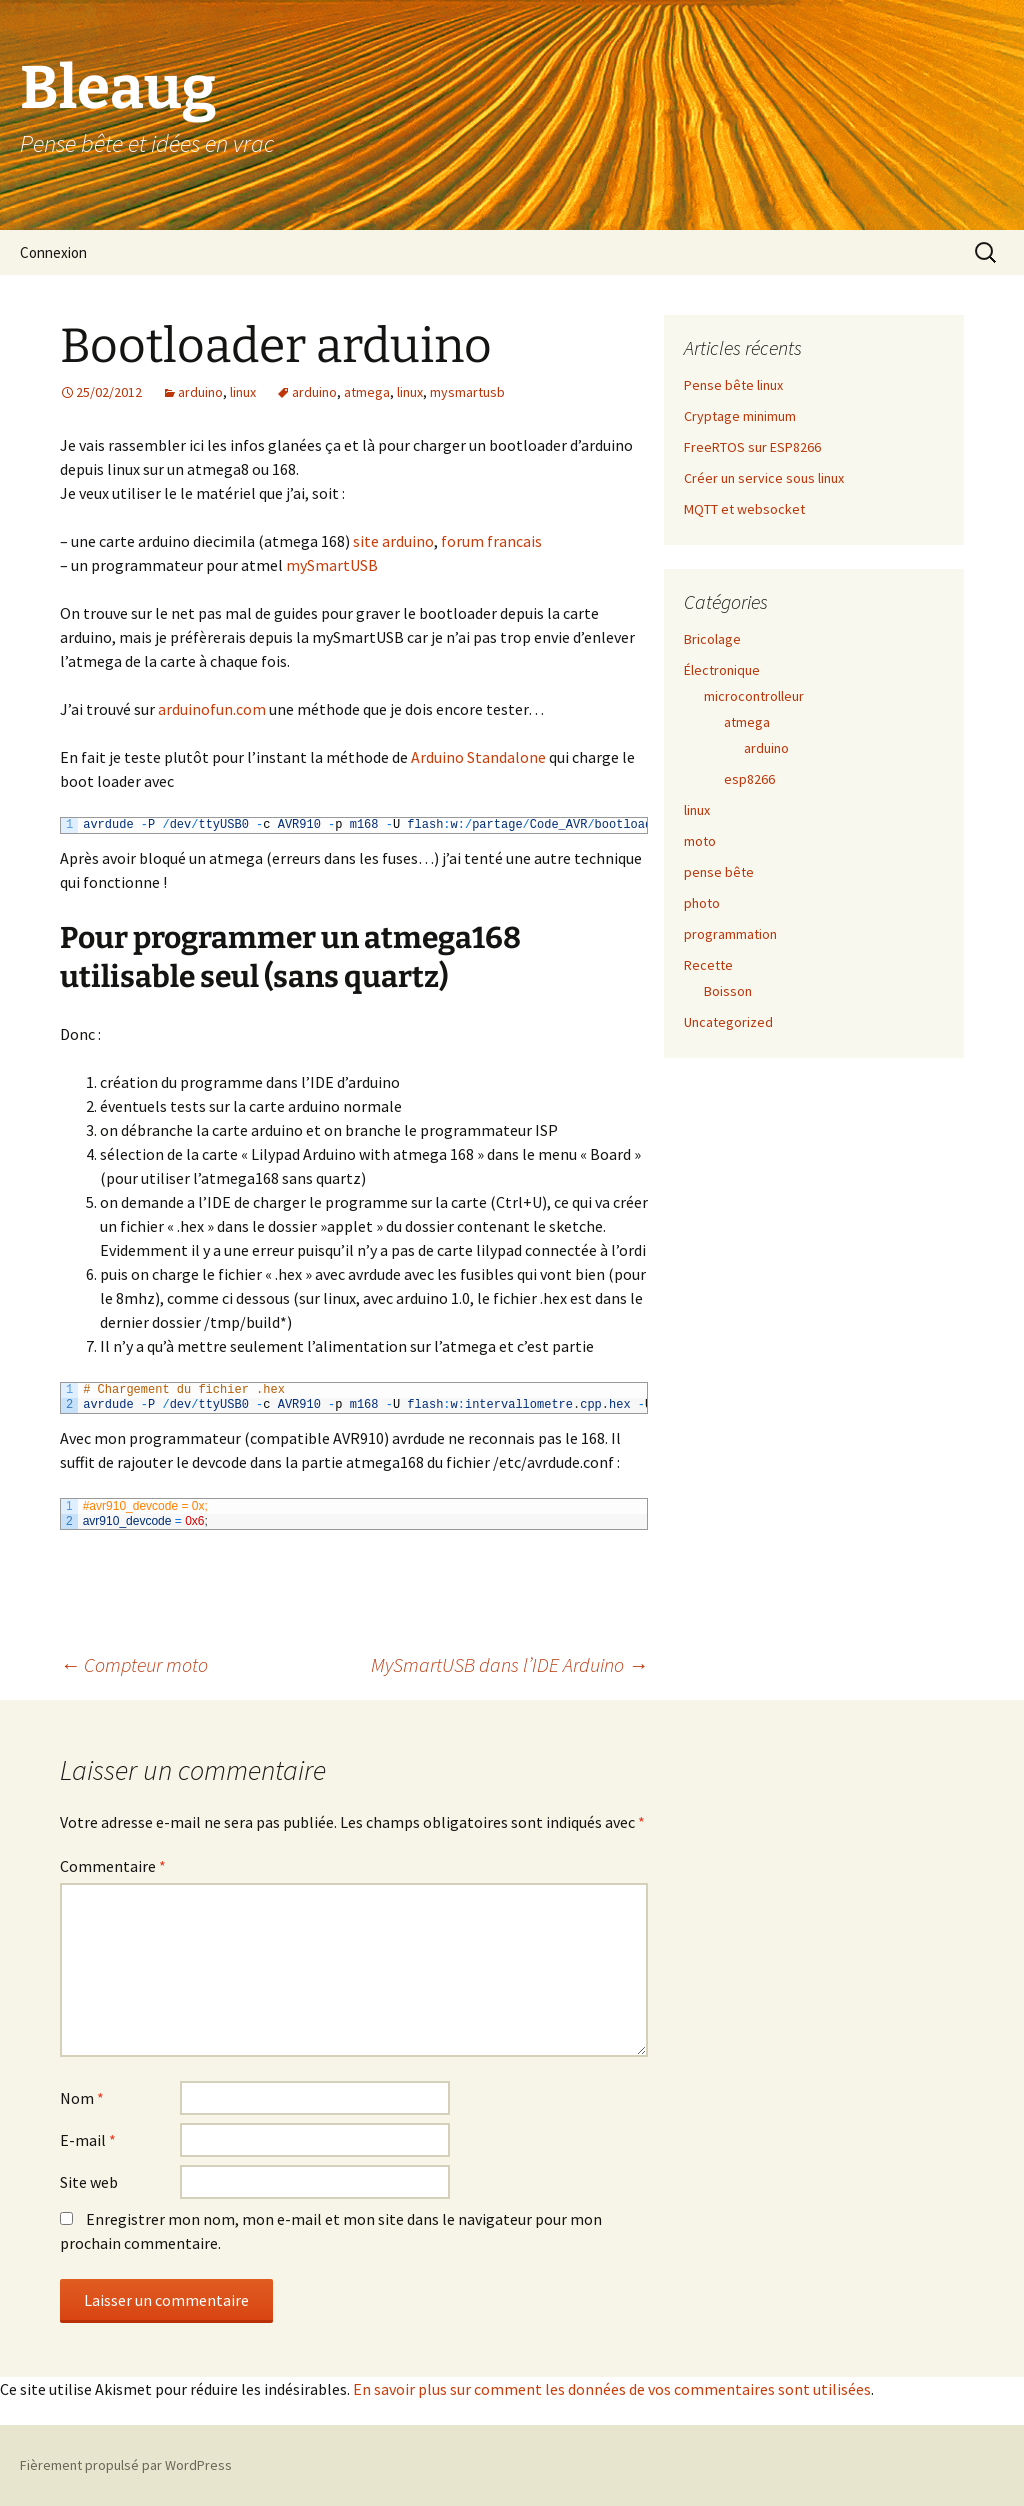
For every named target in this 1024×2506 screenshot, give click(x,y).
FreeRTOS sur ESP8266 (752, 447)
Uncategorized (728, 1022)
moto (700, 841)
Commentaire (113, 1866)
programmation (730, 934)
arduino (200, 392)
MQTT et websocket (744, 509)
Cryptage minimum (740, 416)
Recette (708, 965)
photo (702, 903)
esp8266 (749, 779)
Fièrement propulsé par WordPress (126, 2465)
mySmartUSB (332, 565)
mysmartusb (467, 392)
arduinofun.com (212, 709)
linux (243, 392)
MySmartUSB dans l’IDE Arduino (509, 1664)
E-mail (88, 2140)
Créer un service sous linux (764, 478)
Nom (82, 2098)
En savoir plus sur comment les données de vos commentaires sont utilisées (612, 2389)
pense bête (719, 872)
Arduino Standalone (478, 757)
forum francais (491, 541)
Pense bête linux (733, 385)
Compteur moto (134, 1664)
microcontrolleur (754, 696)
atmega (367, 392)
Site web (89, 2182)
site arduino (393, 541)
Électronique (722, 670)
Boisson (728, 991)
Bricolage (712, 639)
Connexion (53, 252)
